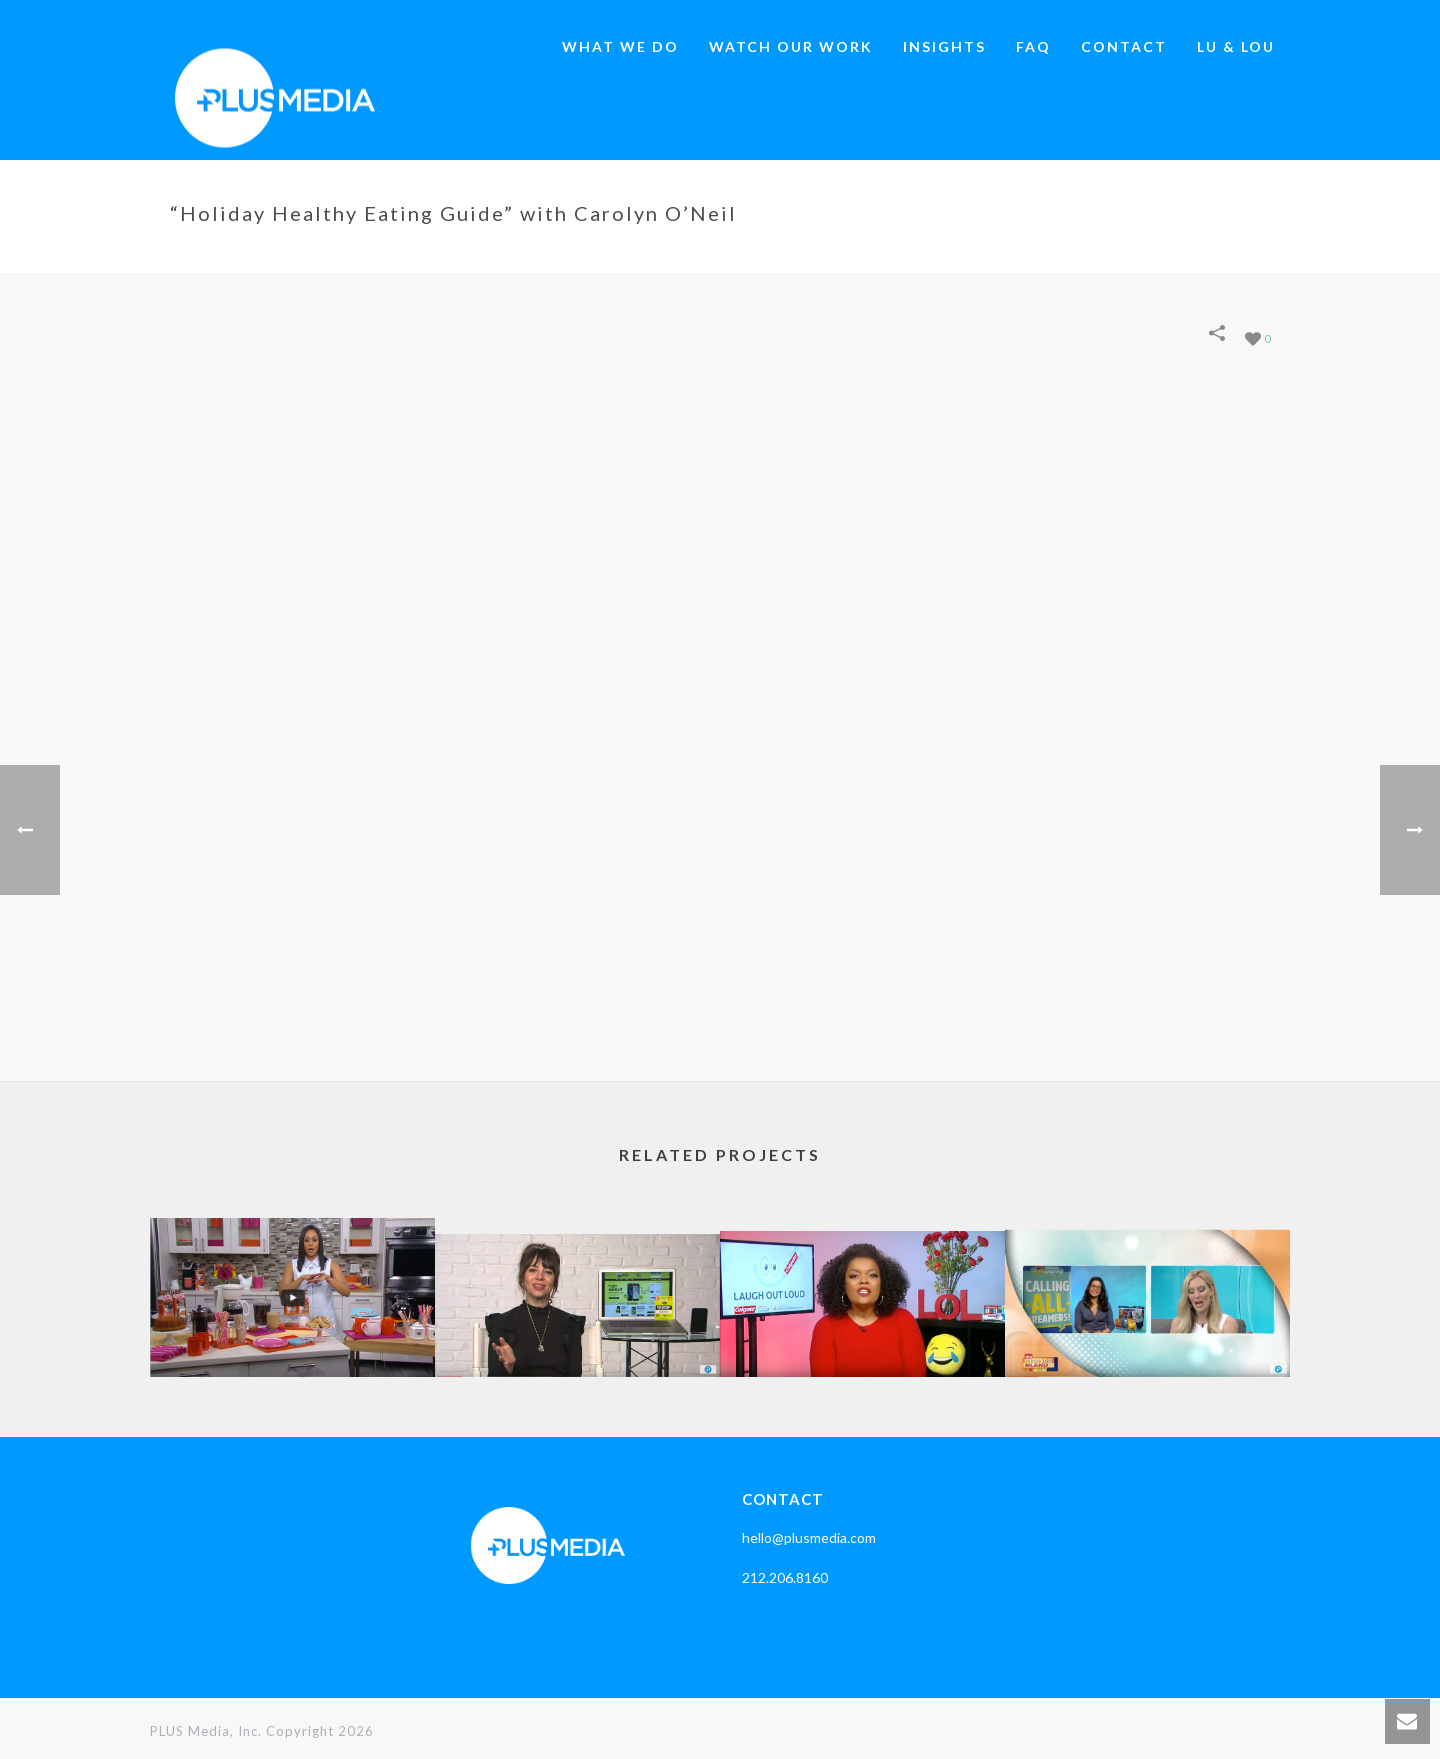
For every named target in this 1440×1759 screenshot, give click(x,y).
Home (789, 255)
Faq (1033, 46)
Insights (944, 46)
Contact (1124, 46)
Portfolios (859, 255)
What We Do (620, 46)
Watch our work (791, 46)
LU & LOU (1236, 46)
